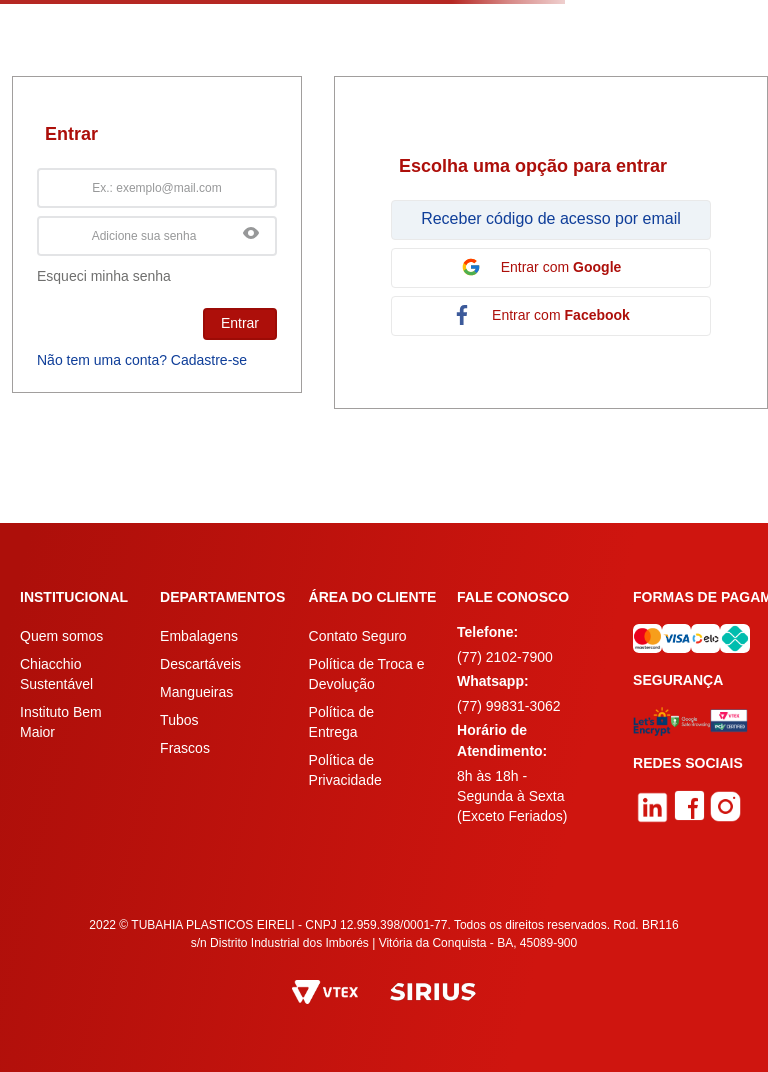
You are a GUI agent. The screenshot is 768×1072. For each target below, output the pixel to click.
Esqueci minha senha (104, 276)
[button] (251, 235)
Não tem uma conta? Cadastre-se (142, 360)
